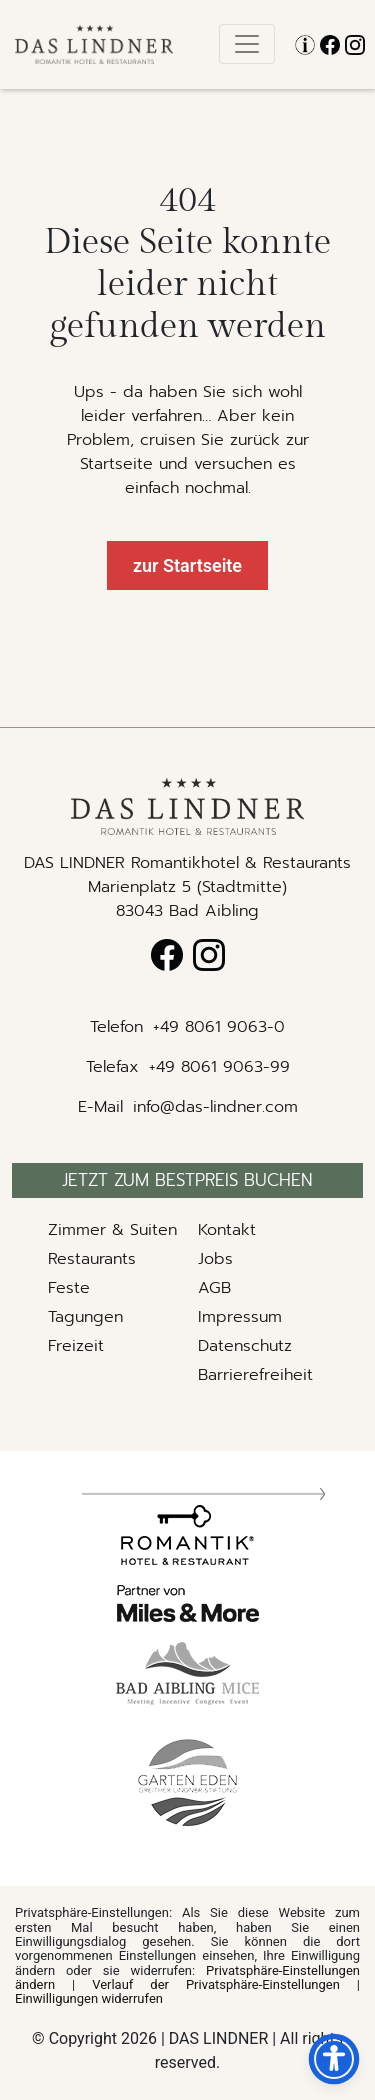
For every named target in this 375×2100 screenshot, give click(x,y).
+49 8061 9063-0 (219, 1027)
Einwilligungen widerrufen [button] (89, 1998)
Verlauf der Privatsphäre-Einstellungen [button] (216, 1984)
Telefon (116, 1027)
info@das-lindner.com (215, 1107)
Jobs (215, 1259)
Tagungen (85, 1317)
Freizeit (76, 1346)
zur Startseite (187, 565)
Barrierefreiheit (255, 1375)
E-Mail (100, 1107)
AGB (214, 1288)
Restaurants (92, 1259)
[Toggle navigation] (247, 44)
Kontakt (227, 1230)
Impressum (240, 1317)
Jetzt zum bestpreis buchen (187, 1180)
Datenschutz (245, 1346)
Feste (69, 1288)
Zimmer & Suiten (112, 1230)
